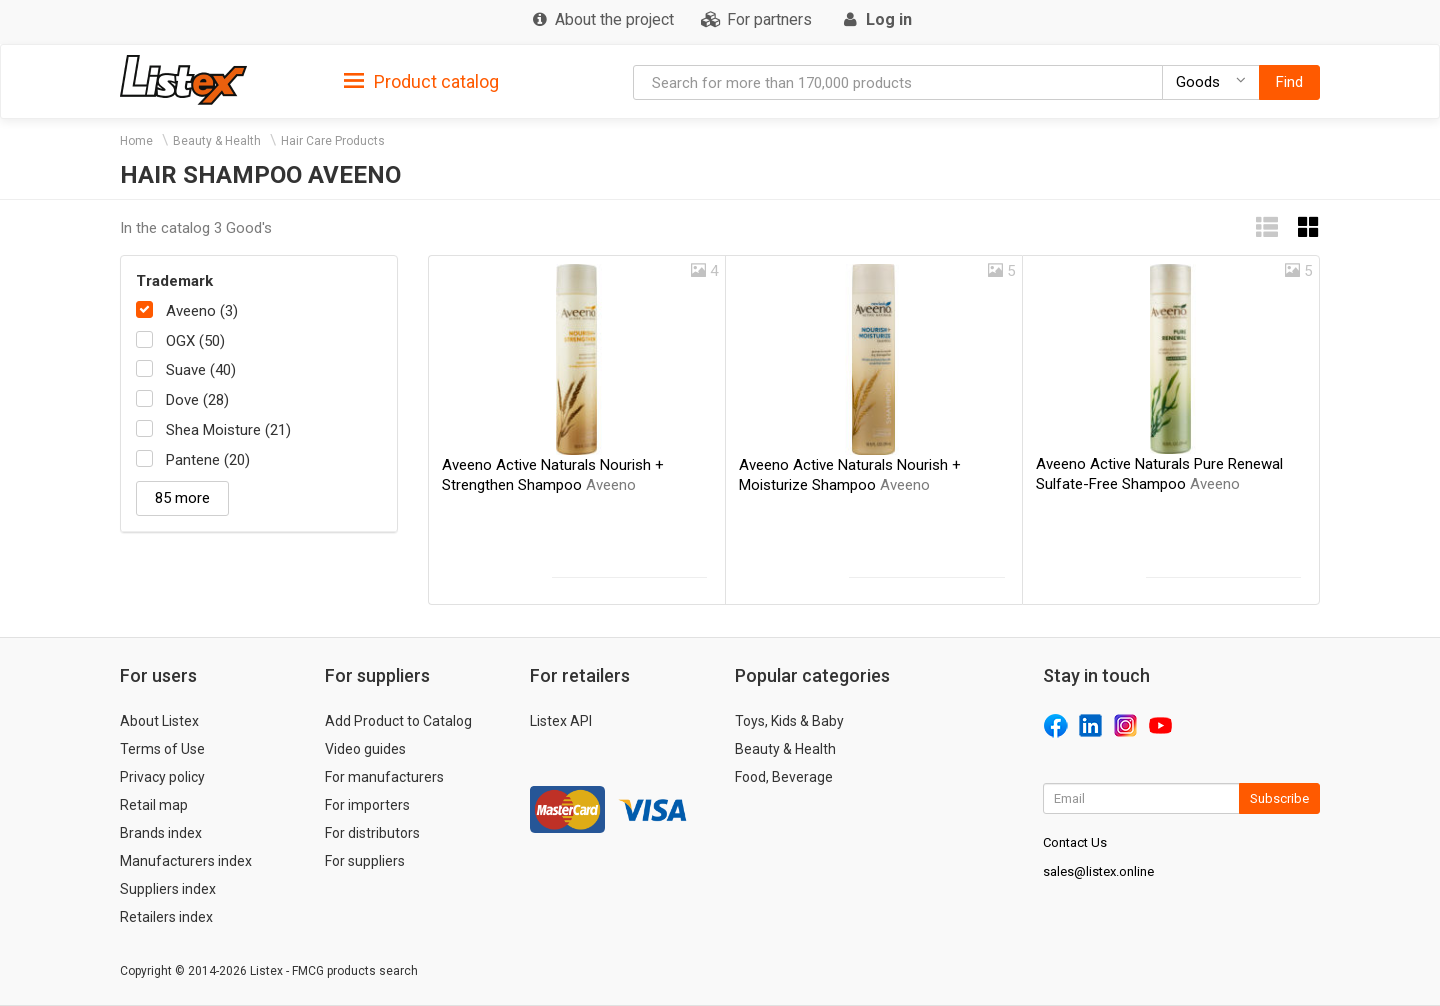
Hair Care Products (333, 141)
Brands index (161, 833)
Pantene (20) (208, 460)
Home (136, 141)
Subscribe (1279, 798)
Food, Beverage (784, 777)
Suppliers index (168, 889)
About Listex (159, 721)
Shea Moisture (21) (228, 430)
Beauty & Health (217, 141)
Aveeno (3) (202, 311)
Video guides (365, 749)
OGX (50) (195, 341)
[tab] (421, 80)
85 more (182, 498)
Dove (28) (197, 400)
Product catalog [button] (421, 82)
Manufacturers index (186, 861)
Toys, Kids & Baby (789, 721)
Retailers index (166, 917)
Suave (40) (201, 370)
